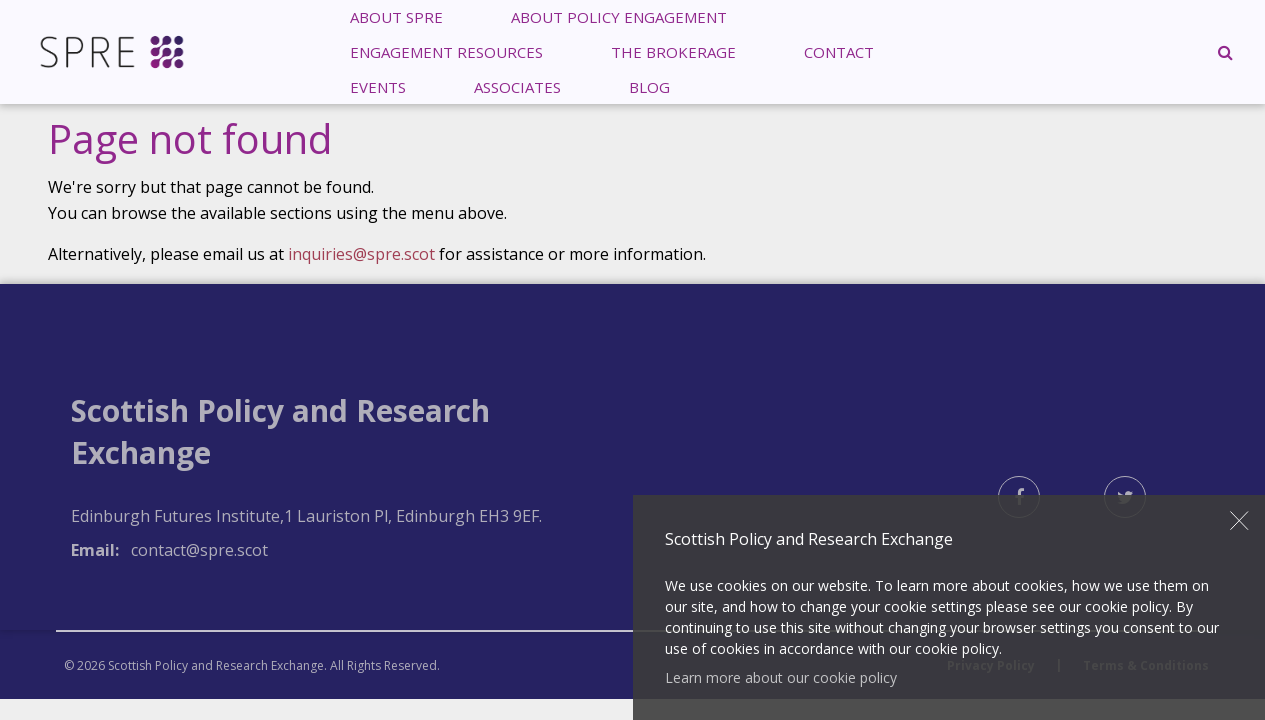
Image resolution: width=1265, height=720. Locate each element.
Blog (649, 86)
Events (378, 86)
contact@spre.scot (199, 550)
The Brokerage (673, 51)
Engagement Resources (446, 51)
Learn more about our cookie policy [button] (781, 677)
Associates (517, 86)
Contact (839, 51)
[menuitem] (446, 51)
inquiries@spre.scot (361, 254)
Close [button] (1240, 521)
